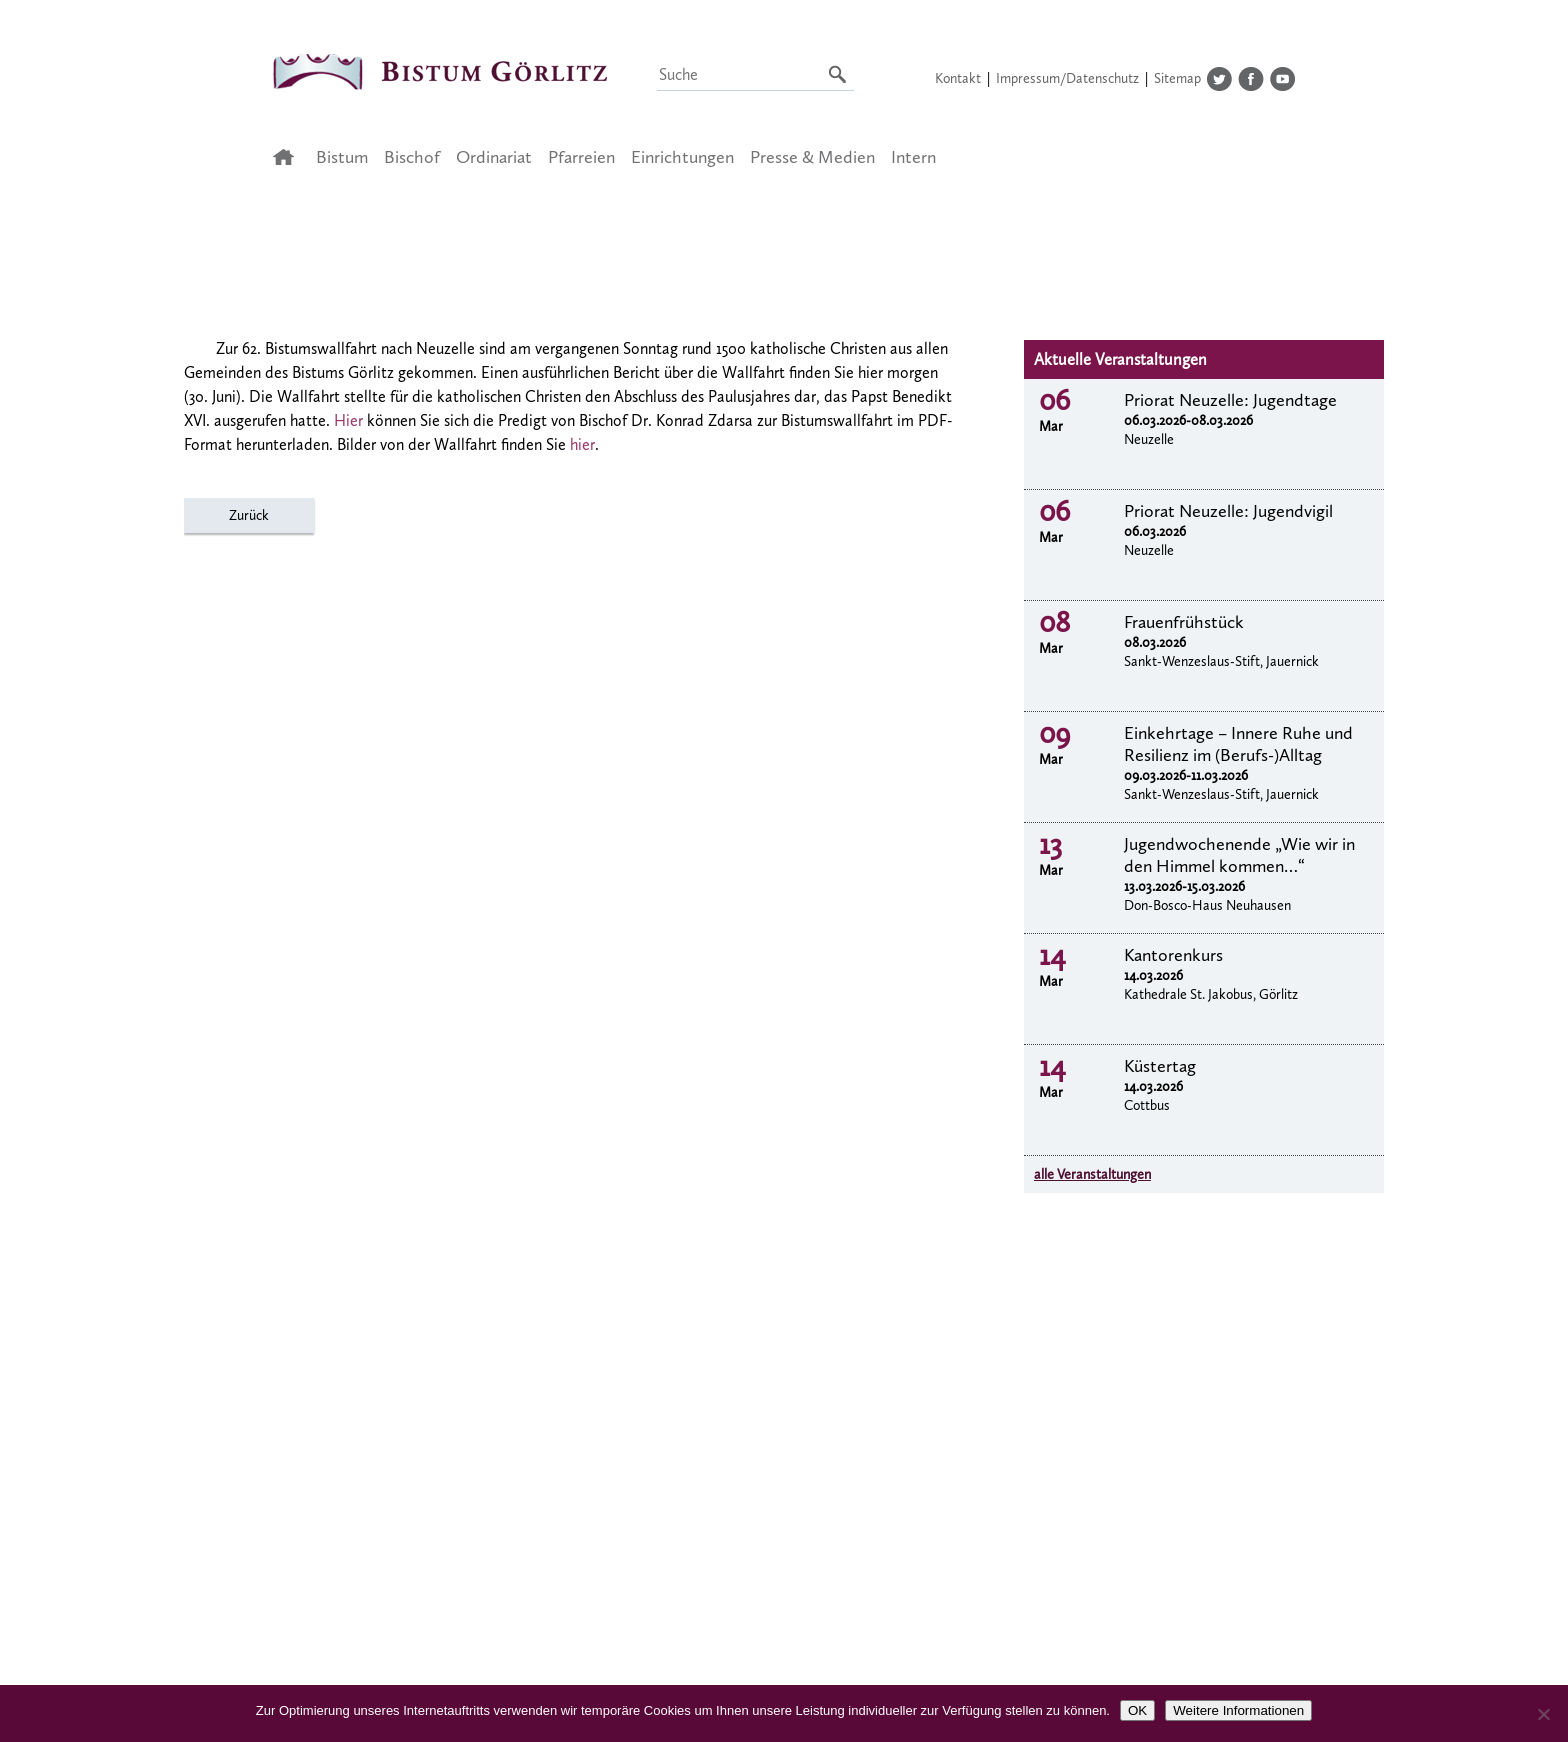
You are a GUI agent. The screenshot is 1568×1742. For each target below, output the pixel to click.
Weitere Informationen (1238, 1710)
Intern (913, 157)
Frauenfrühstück (1184, 622)
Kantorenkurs (1173, 955)
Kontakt (958, 78)
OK (1137, 1710)
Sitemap (1177, 78)
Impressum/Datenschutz (1067, 78)
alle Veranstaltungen (1092, 1174)
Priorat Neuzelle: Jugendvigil (1228, 511)
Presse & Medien (812, 157)
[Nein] (1543, 1714)
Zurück (249, 515)
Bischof (412, 157)
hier (582, 444)
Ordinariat (494, 157)
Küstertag (1160, 1066)
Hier (348, 420)
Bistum (342, 157)
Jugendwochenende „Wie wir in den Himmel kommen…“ (1239, 855)
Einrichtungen (682, 157)
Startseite (289, 157)
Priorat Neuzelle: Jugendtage (1230, 400)
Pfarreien (581, 157)
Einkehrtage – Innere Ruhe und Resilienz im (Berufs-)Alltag (1238, 744)
